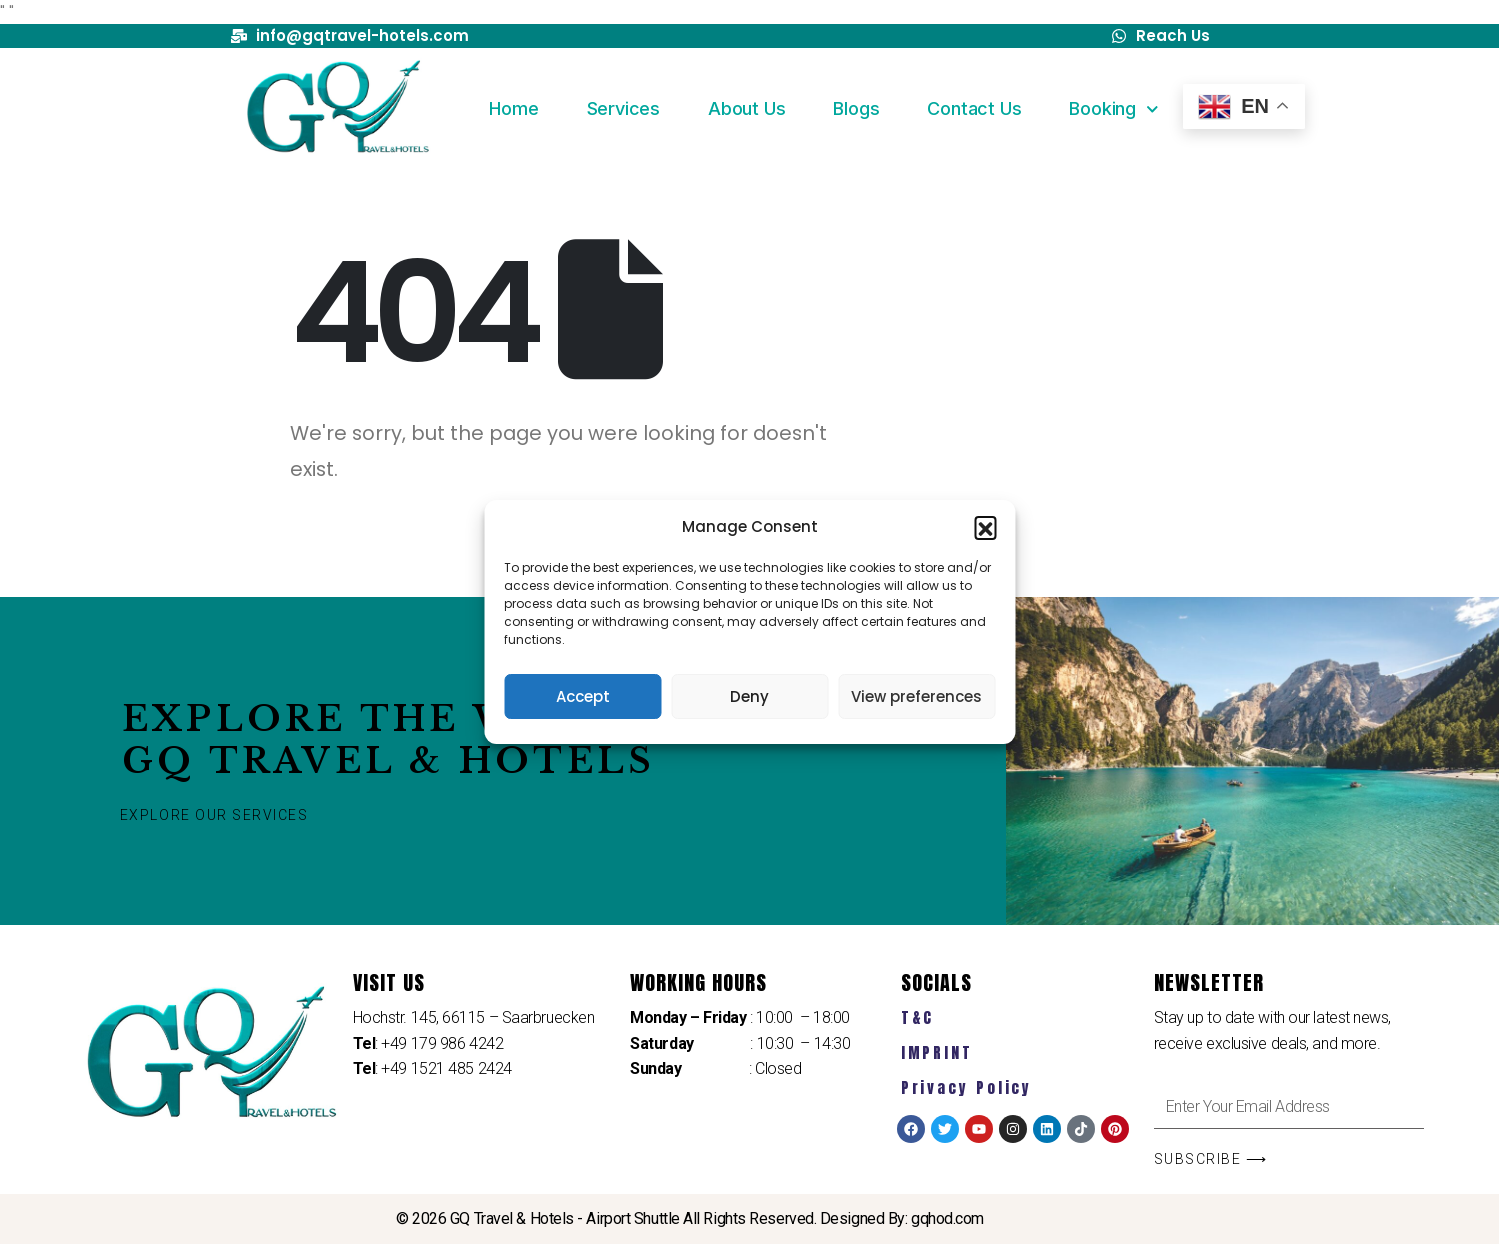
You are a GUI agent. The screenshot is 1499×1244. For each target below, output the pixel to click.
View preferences (916, 696)
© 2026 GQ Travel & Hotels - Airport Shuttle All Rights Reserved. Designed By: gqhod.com (690, 1218)
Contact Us (974, 108)
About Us (746, 108)
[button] (985, 527)
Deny (749, 696)
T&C (918, 1017)
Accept (583, 696)
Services (623, 108)
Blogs (856, 108)
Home (513, 108)
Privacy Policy (967, 1087)
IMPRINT (937, 1052)
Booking (1113, 109)
